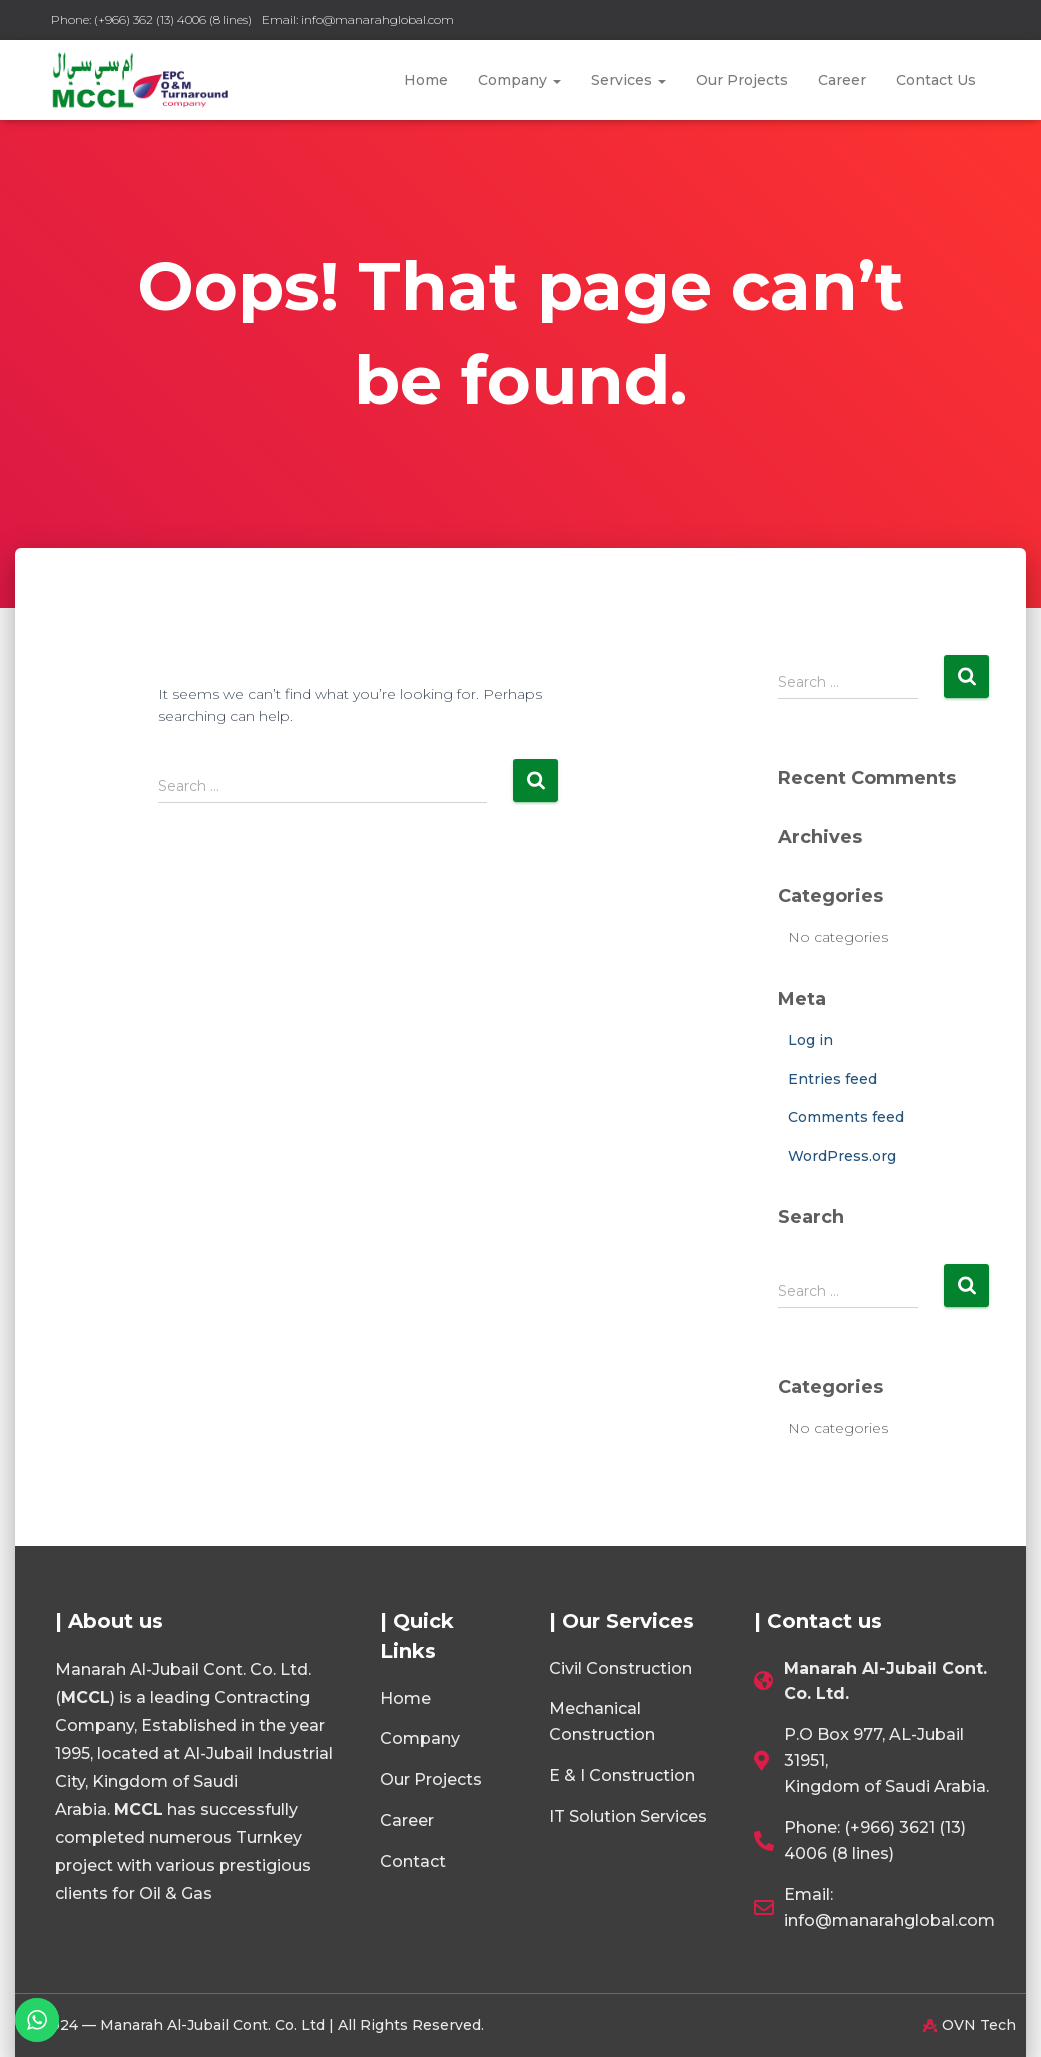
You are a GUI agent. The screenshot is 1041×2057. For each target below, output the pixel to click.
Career (842, 80)
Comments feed (846, 1117)
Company (519, 80)
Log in (810, 1040)
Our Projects (742, 80)
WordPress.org (842, 1156)
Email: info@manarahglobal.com (358, 19)
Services (628, 80)
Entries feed (832, 1079)
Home (426, 80)
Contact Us (936, 80)
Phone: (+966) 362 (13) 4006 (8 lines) (151, 19)
